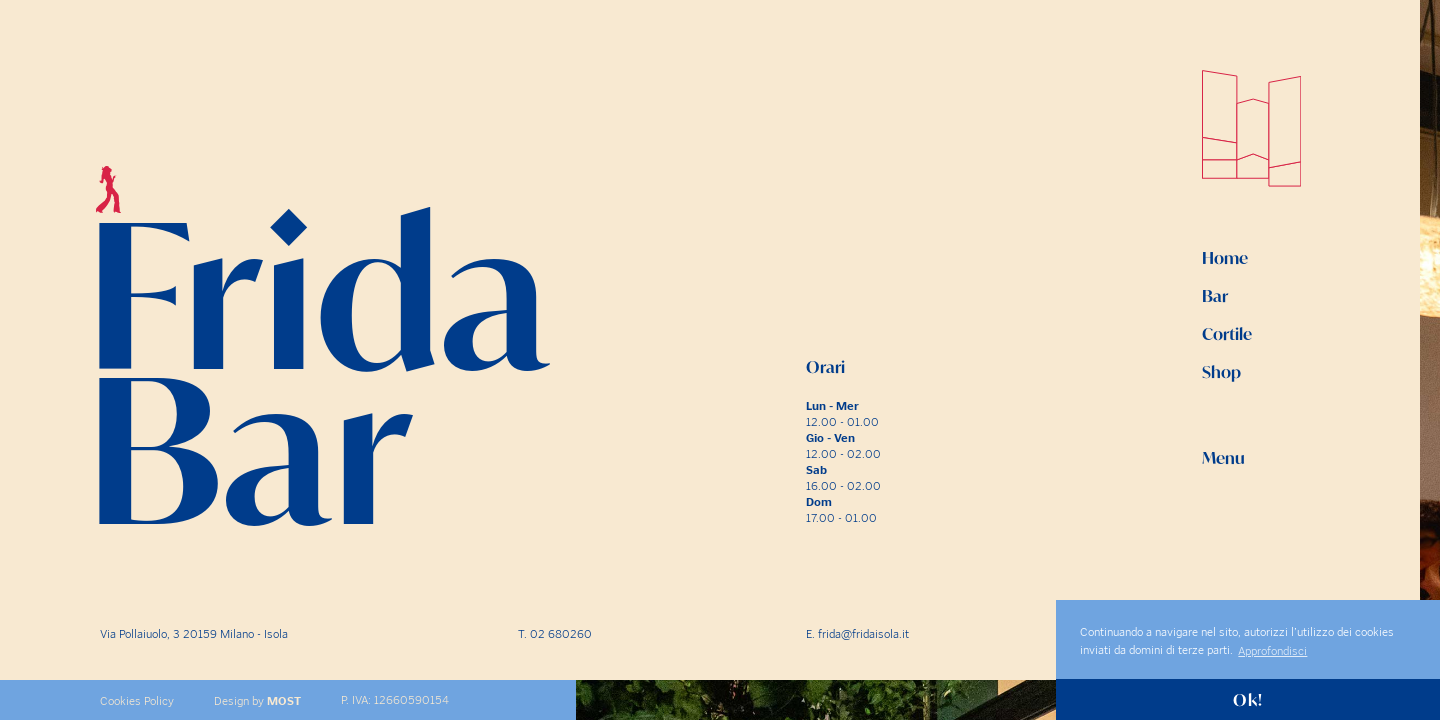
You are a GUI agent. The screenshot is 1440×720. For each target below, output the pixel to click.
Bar (1215, 296)
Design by (257, 701)
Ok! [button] (1248, 700)
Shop (1221, 372)
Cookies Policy (137, 701)
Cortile (1227, 334)
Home (1225, 258)
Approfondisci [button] (1272, 651)
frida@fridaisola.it (863, 634)
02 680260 (561, 634)
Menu (1223, 458)
